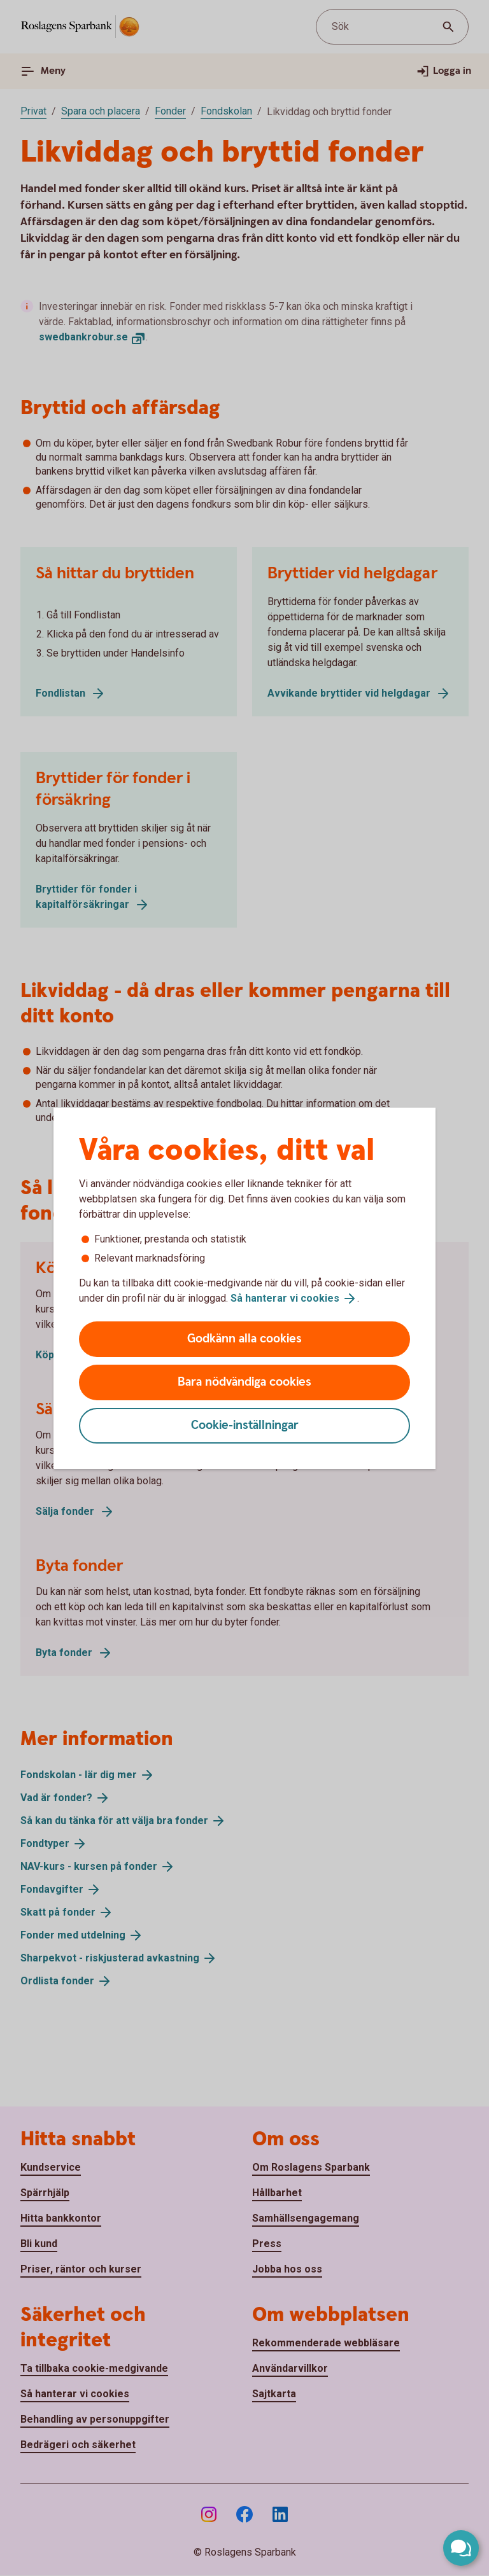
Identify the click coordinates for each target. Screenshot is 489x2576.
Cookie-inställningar (245, 1425)
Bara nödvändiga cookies (244, 1382)
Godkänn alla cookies (244, 1339)
